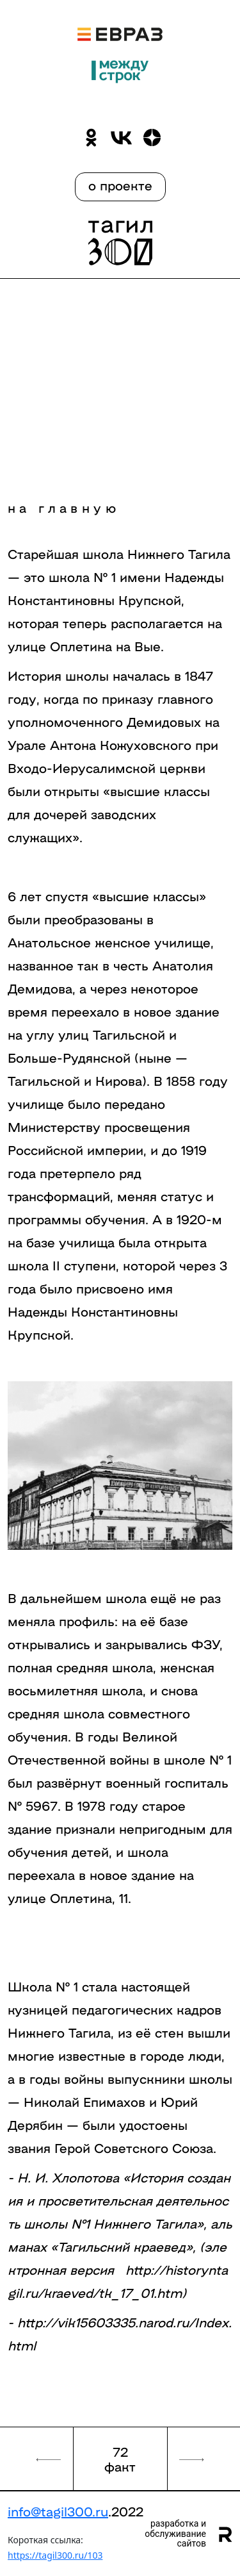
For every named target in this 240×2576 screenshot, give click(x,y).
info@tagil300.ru (58, 2510)
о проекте (120, 184)
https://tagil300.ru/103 (55, 2555)
